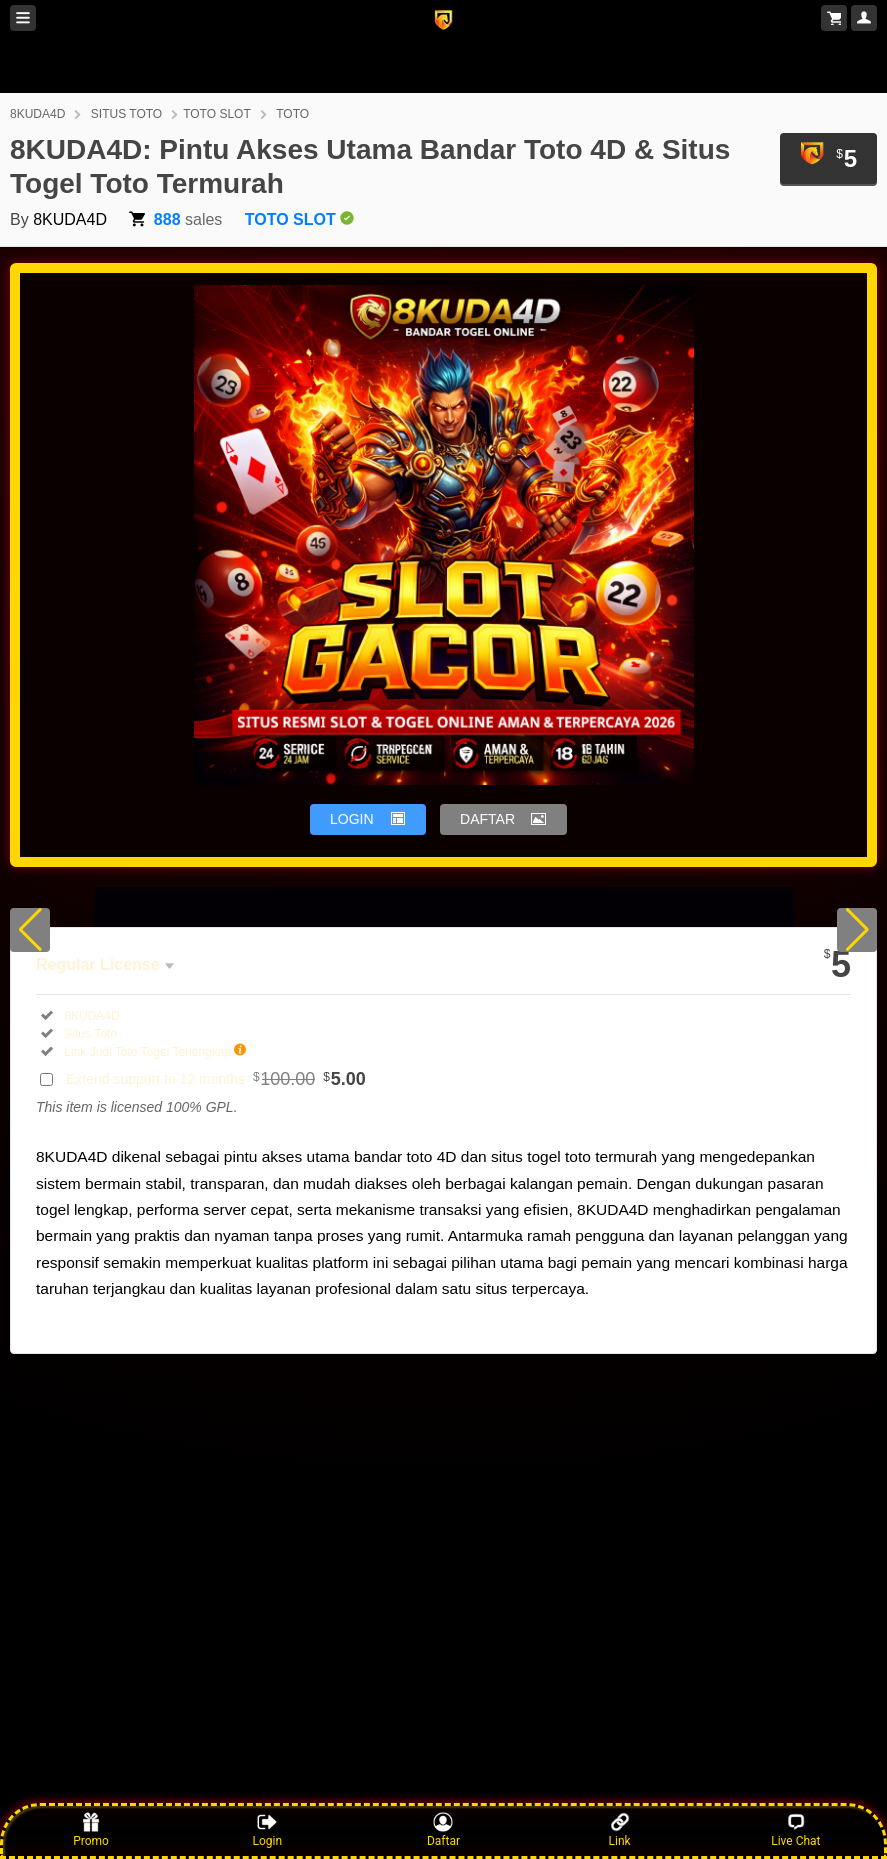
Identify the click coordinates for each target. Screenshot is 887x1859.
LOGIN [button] (352, 819)
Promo (91, 1830)
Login (267, 1830)
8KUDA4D (37, 114)
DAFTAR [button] (487, 819)
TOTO (292, 114)
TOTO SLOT (217, 114)
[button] (30, 930)
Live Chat (795, 1830)
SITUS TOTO (126, 114)
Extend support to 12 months (216, 1079)
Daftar (443, 1830)
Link (620, 1830)
